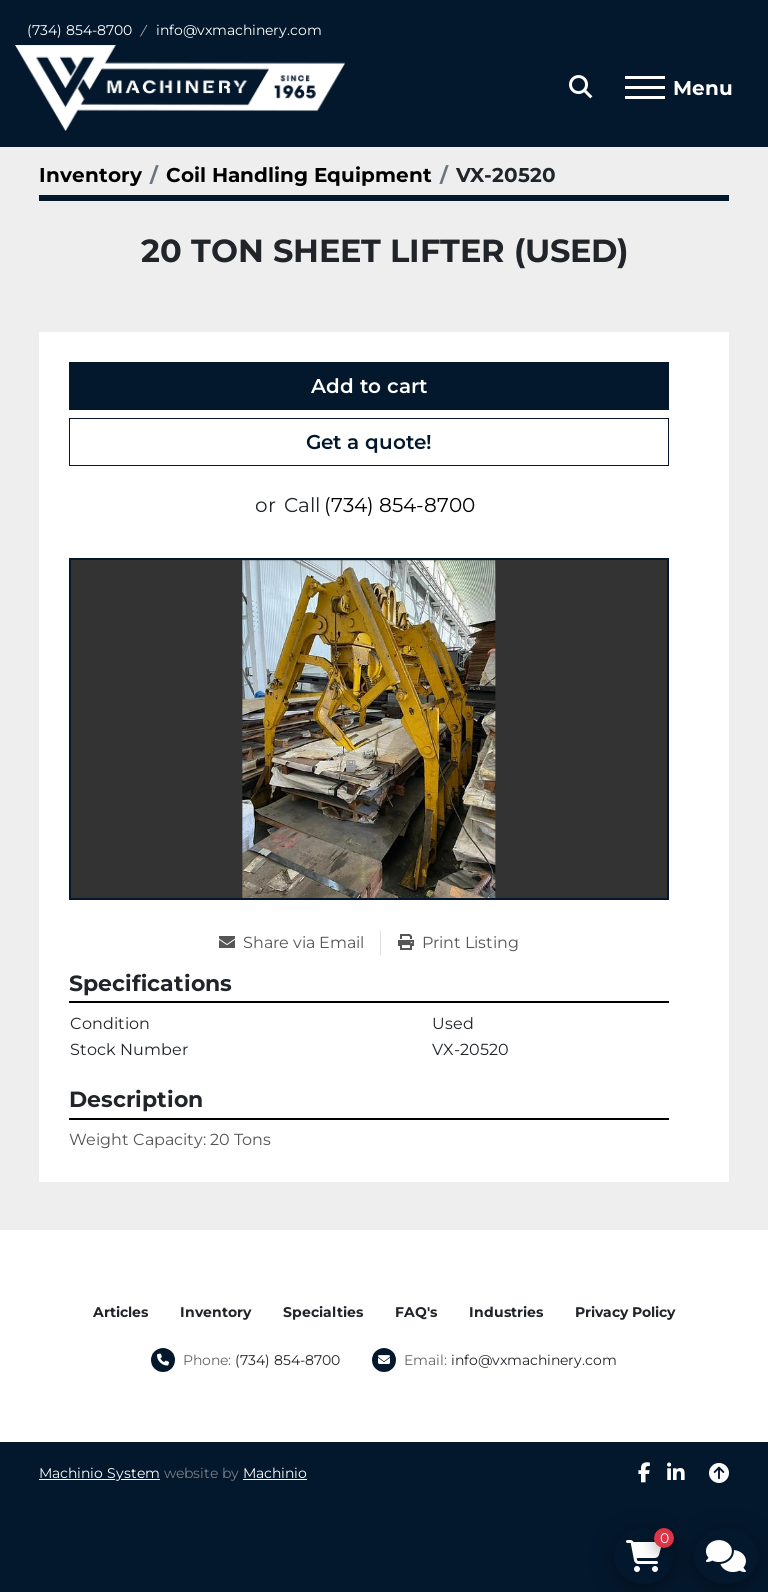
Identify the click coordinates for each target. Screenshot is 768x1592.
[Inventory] (90, 175)
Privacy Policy (625, 1312)
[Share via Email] (299, 943)
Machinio (275, 1473)
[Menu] (645, 88)
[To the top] (719, 1473)
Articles (120, 1312)
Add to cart (369, 386)
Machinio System (99, 1473)
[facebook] (644, 1473)
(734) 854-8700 (79, 30)
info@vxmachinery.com (239, 30)
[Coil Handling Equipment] (299, 175)
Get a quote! (369, 442)
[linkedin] (676, 1473)
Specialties (323, 1312)
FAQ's (416, 1312)
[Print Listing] (458, 943)
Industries (506, 1312)
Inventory (215, 1312)
